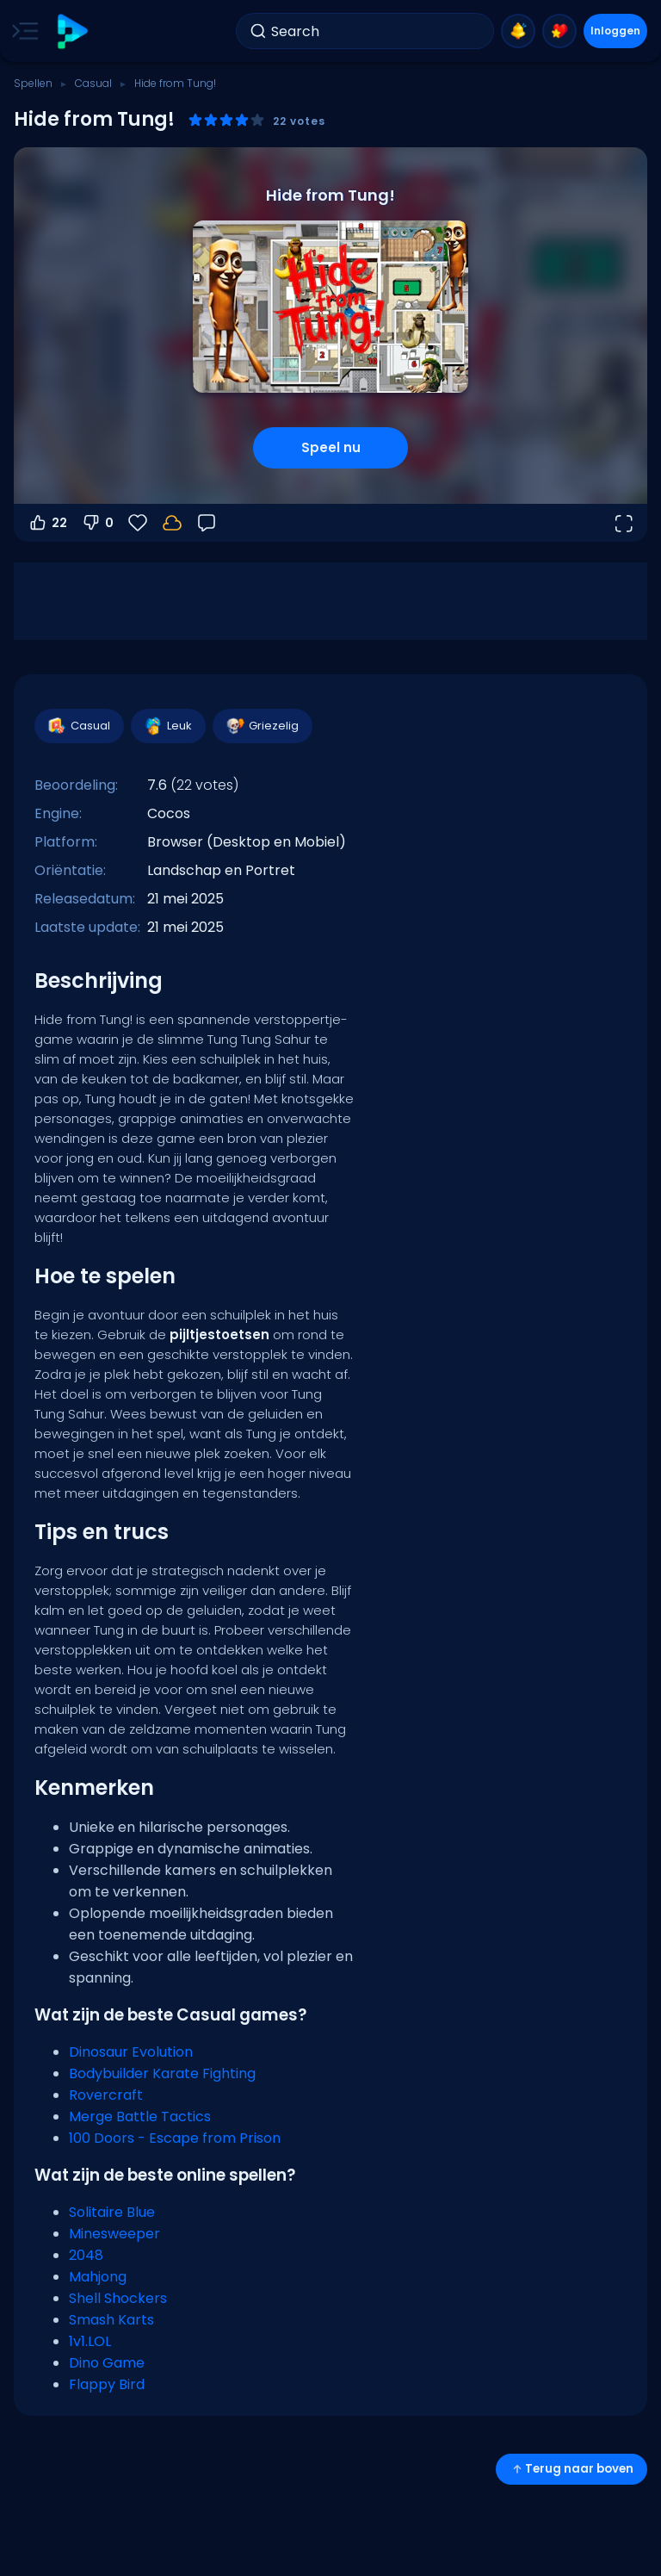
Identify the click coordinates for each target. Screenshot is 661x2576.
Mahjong (98, 2277)
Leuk (167, 726)
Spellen (33, 83)
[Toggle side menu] (21, 31)
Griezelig (262, 726)
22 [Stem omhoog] (47, 522)
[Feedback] (206, 522)
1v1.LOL (90, 2341)
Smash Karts (111, 2320)
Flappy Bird (107, 2384)
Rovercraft (106, 2095)
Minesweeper (114, 2234)
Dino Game (107, 2363)
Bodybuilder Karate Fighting (162, 2073)
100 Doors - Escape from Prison (175, 2138)
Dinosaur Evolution (131, 2052)
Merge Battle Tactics (140, 2116)
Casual (93, 83)
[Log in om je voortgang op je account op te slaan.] (172, 522)
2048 (86, 2255)
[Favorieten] (137, 522)
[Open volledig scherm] (623, 522)
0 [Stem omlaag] (97, 522)
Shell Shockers (118, 2298)
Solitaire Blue (112, 2212)
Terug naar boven (571, 2469)
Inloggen (615, 30)
